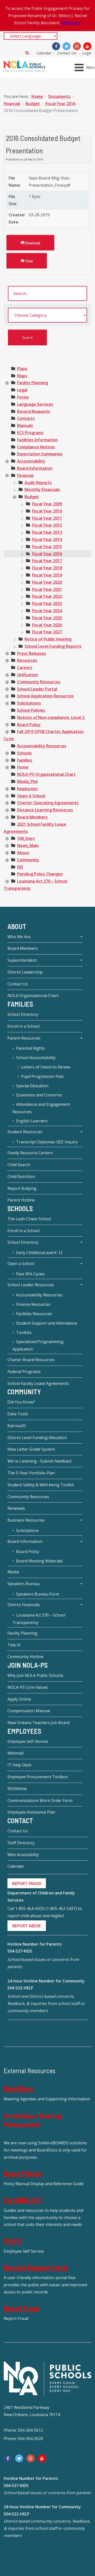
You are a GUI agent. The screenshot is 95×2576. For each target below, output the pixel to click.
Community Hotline (25, 1656)
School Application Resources (45, 696)
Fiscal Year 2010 (47, 511)
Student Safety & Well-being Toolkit (40, 1485)
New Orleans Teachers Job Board (38, 1722)
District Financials (23, 1604)
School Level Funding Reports (53, 646)
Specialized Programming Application (37, 1345)
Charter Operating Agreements (48, 802)
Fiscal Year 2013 (47, 532)
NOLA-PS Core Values (27, 1687)
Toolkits (24, 1332)
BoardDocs (18, 2088)
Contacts (26, 418)
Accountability (31, 461)
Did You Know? (21, 1402)
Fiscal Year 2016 (47, 553)
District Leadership (25, 972)
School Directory (22, 1014)
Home (23, 767)
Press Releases (31, 653)
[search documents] (47, 293)
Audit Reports (38, 482)
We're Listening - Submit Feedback (39, 1461)
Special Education (32, 1085)
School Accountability (36, 1057)
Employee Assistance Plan (31, 1812)
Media (13, 1572)
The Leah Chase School (29, 1218)
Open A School (31, 796)
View (27, 260)
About (23, 852)
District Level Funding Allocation (37, 1437)
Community (28, 860)
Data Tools (17, 1414)
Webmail (15, 1753)
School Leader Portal (37, 689)
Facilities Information (37, 440)
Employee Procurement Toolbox (37, 1776)
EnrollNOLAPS (23, 2200)
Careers (24, 667)
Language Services (35, 404)
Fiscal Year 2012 (47, 525)
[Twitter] (66, 46)
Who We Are (19, 936)
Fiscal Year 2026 (47, 625)
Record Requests (33, 411)
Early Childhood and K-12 (39, 1252)
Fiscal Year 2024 (47, 610)
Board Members (32, 817)
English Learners (32, 1121)
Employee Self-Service (27, 1741)
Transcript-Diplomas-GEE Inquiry (47, 1142)
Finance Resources (33, 1304)
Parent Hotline (21, 1200)
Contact (20, 1820)
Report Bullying (21, 1188)
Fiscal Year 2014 (47, 539)
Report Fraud (21, 2308)
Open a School (20, 1263)
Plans (22, 368)
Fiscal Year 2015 (47, 546)
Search (27, 52)
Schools (24, 753)
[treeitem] (22, 368)
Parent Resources (23, 1038)
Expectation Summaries (40, 454)
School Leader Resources (30, 1285)
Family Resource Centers (30, 1152)
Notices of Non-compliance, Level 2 (51, 717)
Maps (22, 375)
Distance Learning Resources (45, 810)
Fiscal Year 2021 (47, 589)
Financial (25, 475)
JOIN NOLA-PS (27, 1665)
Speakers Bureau (23, 1583)
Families (24, 760)
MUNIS (13, 2241)
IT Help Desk (19, 1765)
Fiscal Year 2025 (47, 618)
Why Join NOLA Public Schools (35, 1675)
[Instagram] (77, 46)
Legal (22, 390)
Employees (27, 788)
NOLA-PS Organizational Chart (46, 774)
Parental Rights (30, 1048)
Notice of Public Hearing (48, 639)
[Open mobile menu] (85, 67)
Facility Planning (32, 382)
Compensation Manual (28, 1710)
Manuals (25, 425)
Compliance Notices (36, 447)
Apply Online (19, 1699)
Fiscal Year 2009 (47, 504)
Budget (32, 496)
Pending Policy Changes (40, 874)
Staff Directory (20, 1842)
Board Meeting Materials (39, 1561)
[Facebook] (56, 46)
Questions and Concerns (39, 1095)
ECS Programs (30, 432)
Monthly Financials (42, 489)
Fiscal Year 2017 (47, 560)
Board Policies (23, 2173)
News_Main (28, 845)
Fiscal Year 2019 (47, 575)
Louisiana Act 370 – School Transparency (38, 1618)
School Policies (31, 710)
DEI (20, 867)
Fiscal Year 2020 (47, 582)
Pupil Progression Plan (42, 1076)
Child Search (18, 1164)
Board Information (35, 468)
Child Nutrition (21, 1176)
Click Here (71, 22)
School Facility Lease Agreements (38, 1383)
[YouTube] (87, 46)
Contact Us (66, 52)
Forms (23, 397)
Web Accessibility (23, 1854)
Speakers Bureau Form (37, 1594)
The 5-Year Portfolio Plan (31, 1473)
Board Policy (29, 724)
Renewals (16, 1508)
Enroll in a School (23, 1026)
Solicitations (29, 703)
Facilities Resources (34, 1313)
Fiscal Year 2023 (47, 603)
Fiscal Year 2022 (47, 596)
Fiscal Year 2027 (47, 632)
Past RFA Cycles (30, 1274)
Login (86, 52)
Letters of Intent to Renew (45, 1067)
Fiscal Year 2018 (47, 568)
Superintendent (22, 960)
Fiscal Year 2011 (47, 518)
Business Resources (26, 1520)
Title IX (13, 1645)
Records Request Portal (35, 2267)
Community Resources (38, 682)
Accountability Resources (41, 746)
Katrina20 (16, 1425)
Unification (27, 674)
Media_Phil (27, 781)
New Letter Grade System (31, 1449)
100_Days (26, 838)
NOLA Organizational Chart (33, 995)
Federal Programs (24, 1371)
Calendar (43, 52)
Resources (27, 660)
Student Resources (24, 1131)
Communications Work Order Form (39, 1800)
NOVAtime (17, 1788)
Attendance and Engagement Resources (41, 1108)
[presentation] (7, 383)
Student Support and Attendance (46, 1323)
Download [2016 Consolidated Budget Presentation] (30, 242)
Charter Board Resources (31, 1359)
